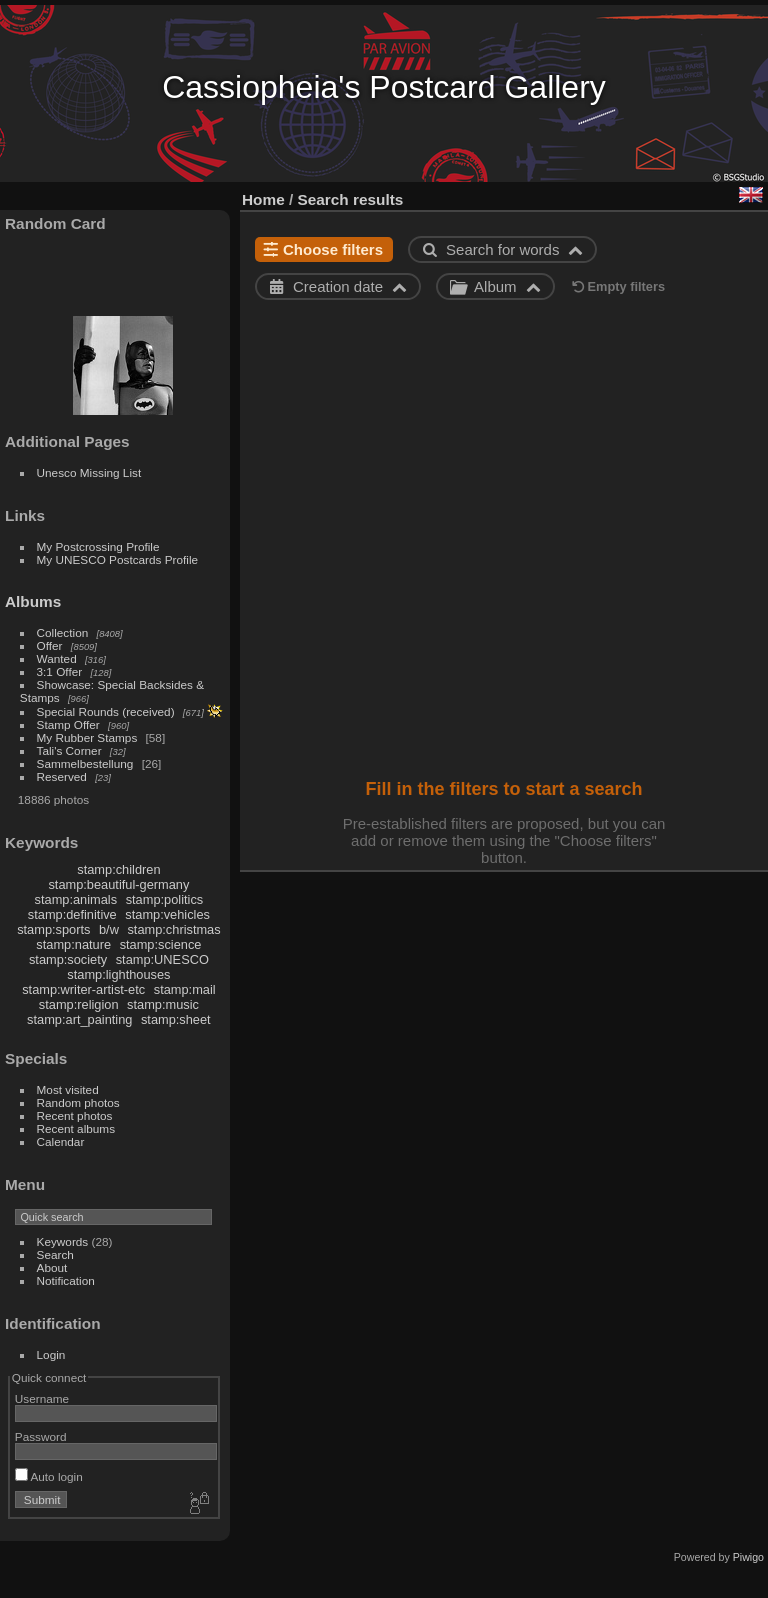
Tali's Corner (69, 750)
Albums (33, 601)
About (52, 1267)
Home (263, 199)
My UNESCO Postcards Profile (118, 559)
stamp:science (161, 944)
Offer (50, 645)
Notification (66, 1280)
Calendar (61, 1141)
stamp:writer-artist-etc (83, 989)
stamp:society (68, 959)
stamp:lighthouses (118, 974)
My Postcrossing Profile (98, 546)
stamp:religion (79, 1004)
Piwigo (748, 1557)
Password (41, 1436)
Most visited (68, 1089)
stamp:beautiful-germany (118, 884)
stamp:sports (53, 929)
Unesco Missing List (89, 472)
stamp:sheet (176, 1019)
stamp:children (118, 869)
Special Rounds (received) (106, 711)
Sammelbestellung (85, 763)
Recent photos (75, 1115)
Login (51, 1354)
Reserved (62, 776)
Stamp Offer (68, 724)
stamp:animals (76, 899)
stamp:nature (73, 944)
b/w (109, 929)
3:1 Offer (60, 671)
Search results (351, 199)
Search (55, 1254)
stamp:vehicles (167, 914)
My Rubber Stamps (87, 737)
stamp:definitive (72, 914)
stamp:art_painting (79, 1019)
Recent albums (76, 1128)
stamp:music (163, 1004)
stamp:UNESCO (162, 959)
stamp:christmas (173, 929)
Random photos (78, 1102)
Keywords (63, 1241)
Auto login (49, 1476)
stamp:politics (165, 899)
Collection (63, 632)
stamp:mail (185, 989)
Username (42, 1398)
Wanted (57, 658)
